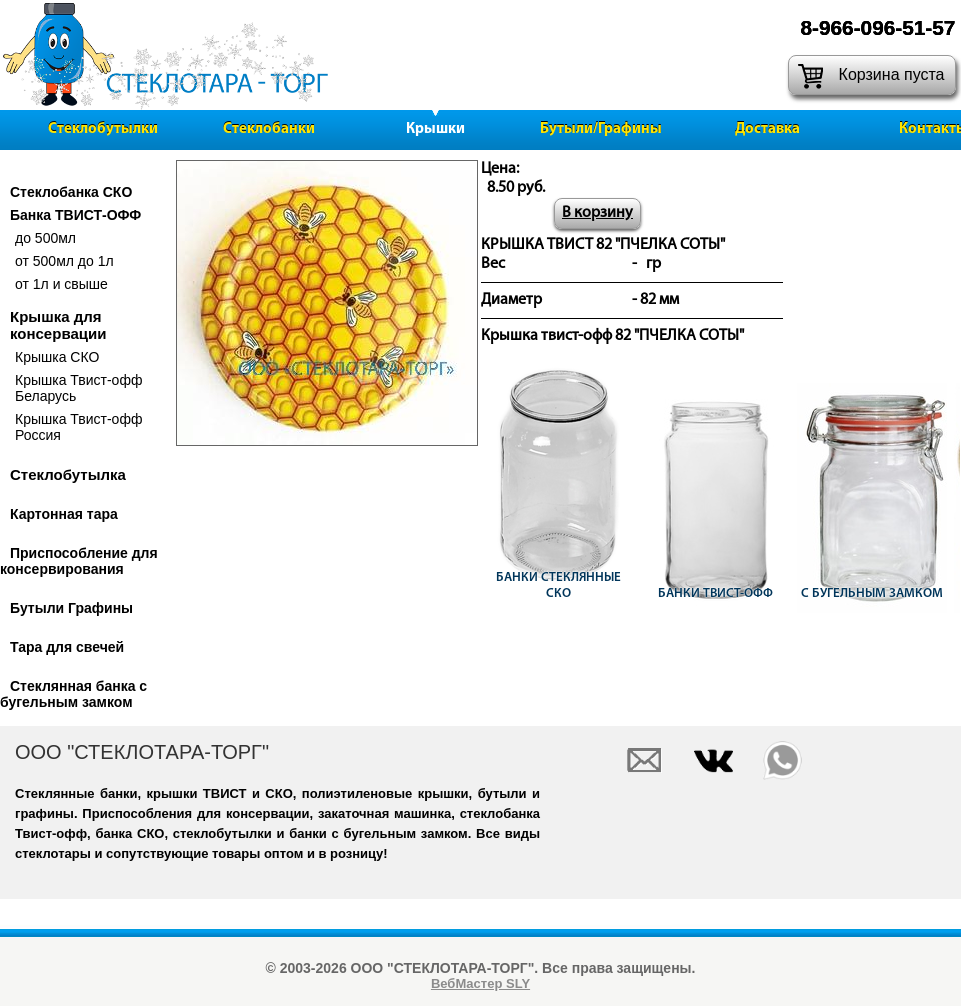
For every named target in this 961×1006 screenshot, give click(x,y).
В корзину (597, 213)
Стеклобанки (269, 129)
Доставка (767, 129)
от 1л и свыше (61, 284)
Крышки (435, 129)
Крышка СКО (57, 357)
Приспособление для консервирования (79, 561)
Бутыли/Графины (601, 129)
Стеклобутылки (103, 129)
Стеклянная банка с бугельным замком (73, 694)
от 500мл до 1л (64, 261)
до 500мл (45, 238)
